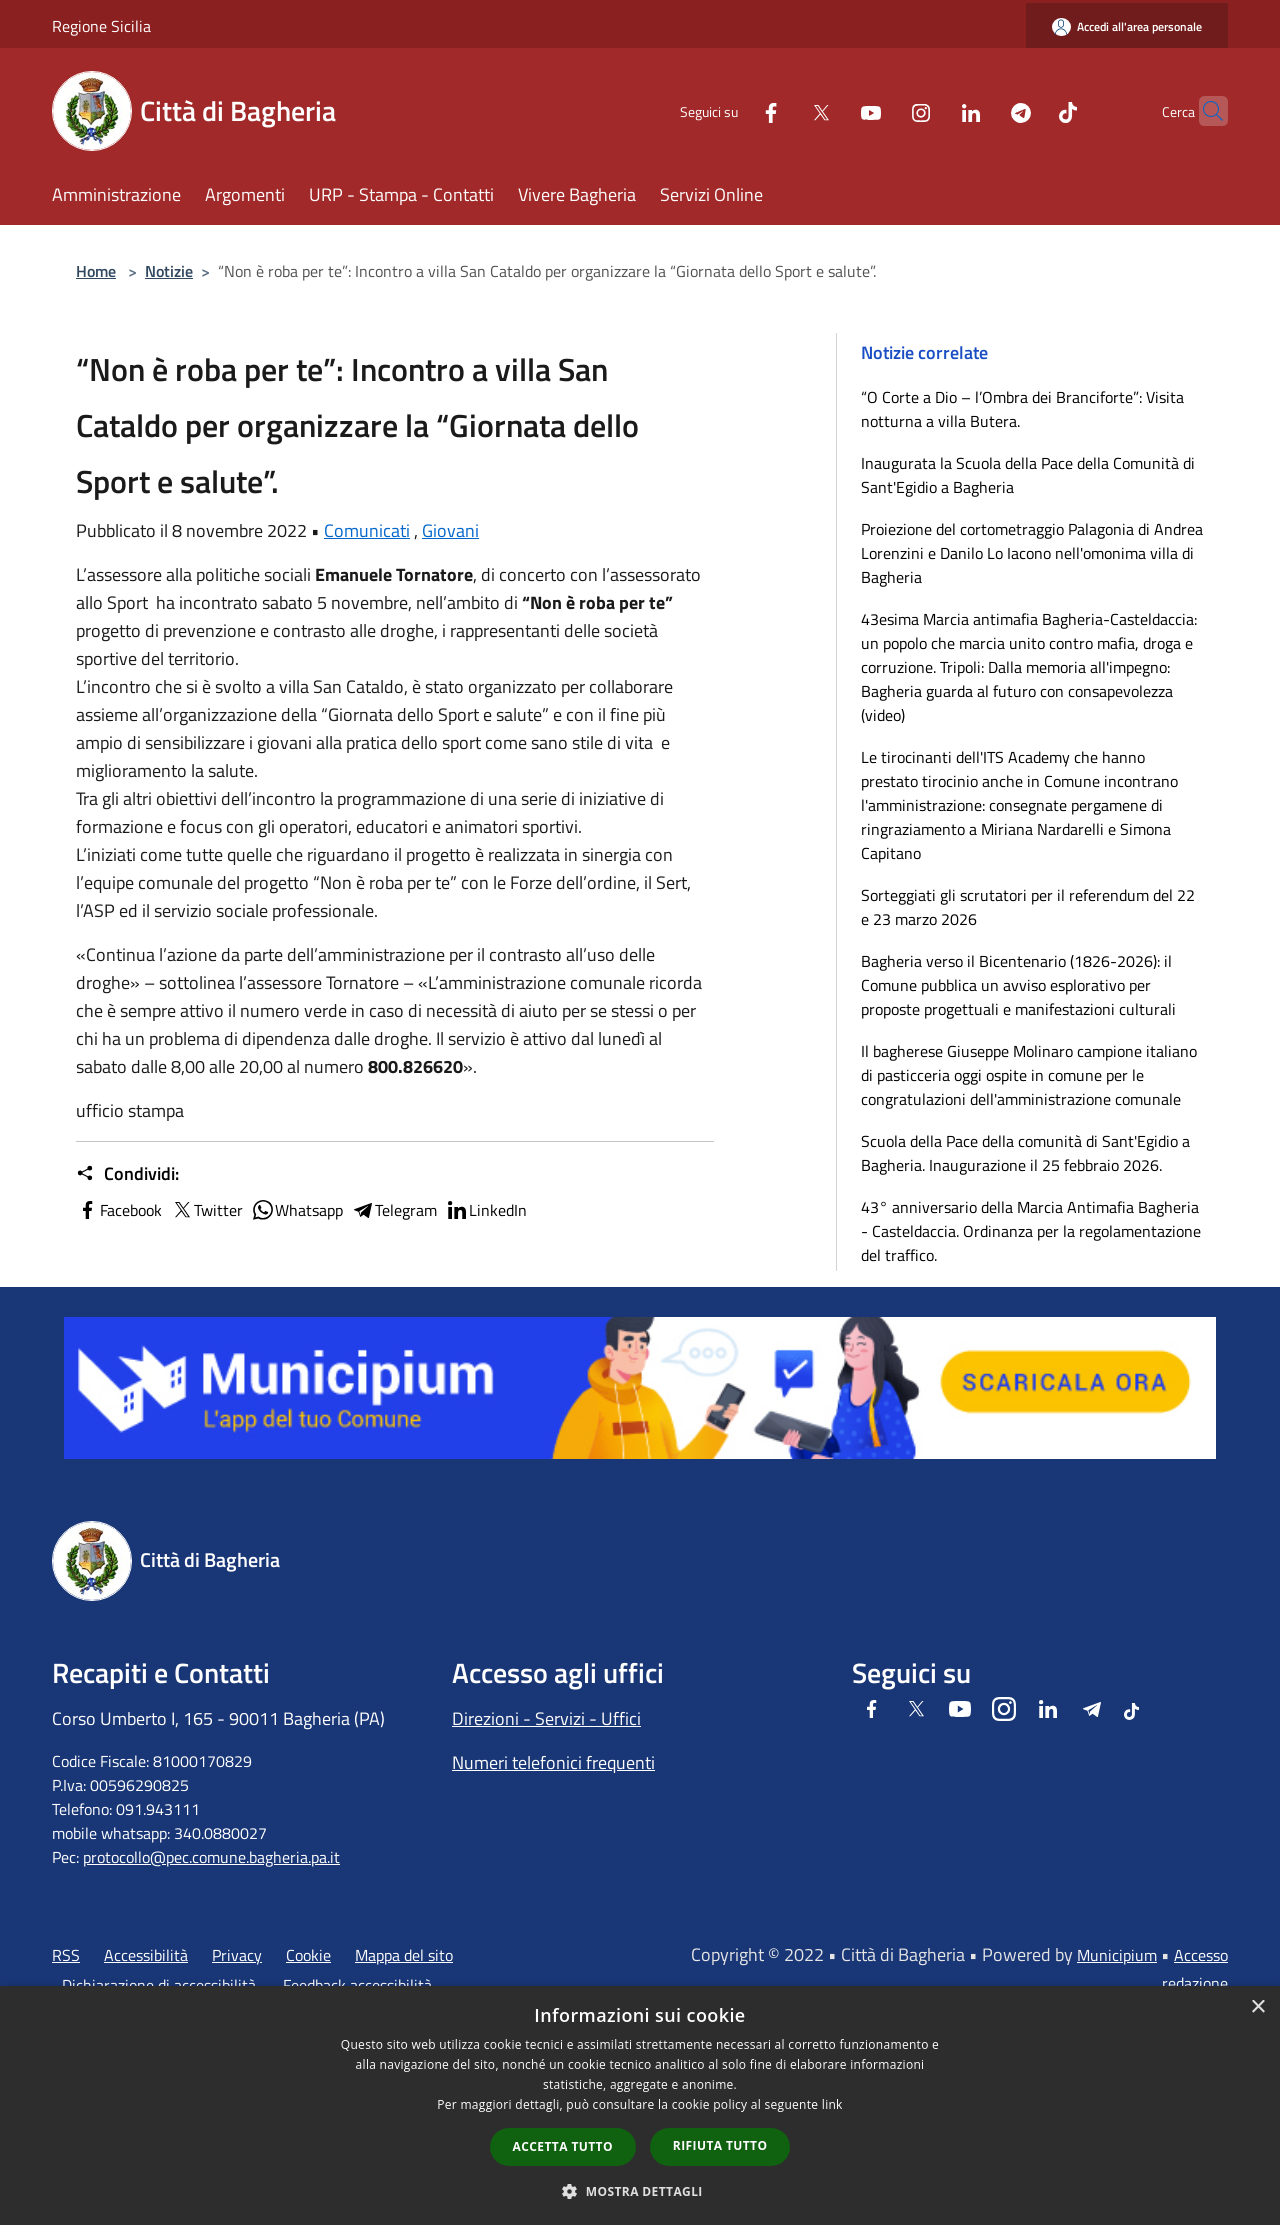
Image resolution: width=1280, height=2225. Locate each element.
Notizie (169, 271)
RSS (66, 1955)
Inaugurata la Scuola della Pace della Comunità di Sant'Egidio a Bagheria (1028, 475)
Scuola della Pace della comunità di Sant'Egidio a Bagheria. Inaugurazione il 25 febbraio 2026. (1025, 1153)
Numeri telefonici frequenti (553, 1762)
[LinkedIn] (932, 110)
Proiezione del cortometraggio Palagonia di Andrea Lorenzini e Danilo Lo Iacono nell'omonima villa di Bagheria (1032, 553)
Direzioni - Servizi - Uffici (546, 1718)
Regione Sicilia (101, 26)
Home (96, 271)
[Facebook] (732, 110)
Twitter (206, 1210)
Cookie (308, 1955)
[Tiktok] (1029, 110)
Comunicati (367, 530)
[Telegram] (982, 110)
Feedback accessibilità (357, 1985)
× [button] (1257, 2007)
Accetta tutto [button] (563, 2146)
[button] (640, 2191)
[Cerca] (1204, 111)
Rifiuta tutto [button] (720, 2145)
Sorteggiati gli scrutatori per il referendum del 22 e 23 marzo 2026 (1028, 907)
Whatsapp (297, 1210)
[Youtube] (832, 110)
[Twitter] (782, 110)
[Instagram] (882, 110)
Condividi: (127, 1174)
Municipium (1117, 1955)
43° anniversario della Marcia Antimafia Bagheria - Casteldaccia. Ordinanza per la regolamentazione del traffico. (1031, 1231)
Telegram (394, 1210)
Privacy (237, 1955)
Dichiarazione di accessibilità (159, 1985)
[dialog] (640, 2105)
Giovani (450, 530)
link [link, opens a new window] (832, 2104)
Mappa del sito (404, 1955)
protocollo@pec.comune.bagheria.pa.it (211, 1857)
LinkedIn (486, 1210)
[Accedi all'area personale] (1127, 26)
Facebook (119, 1210)
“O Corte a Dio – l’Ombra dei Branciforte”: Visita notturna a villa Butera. (1022, 409)
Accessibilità (146, 1955)
